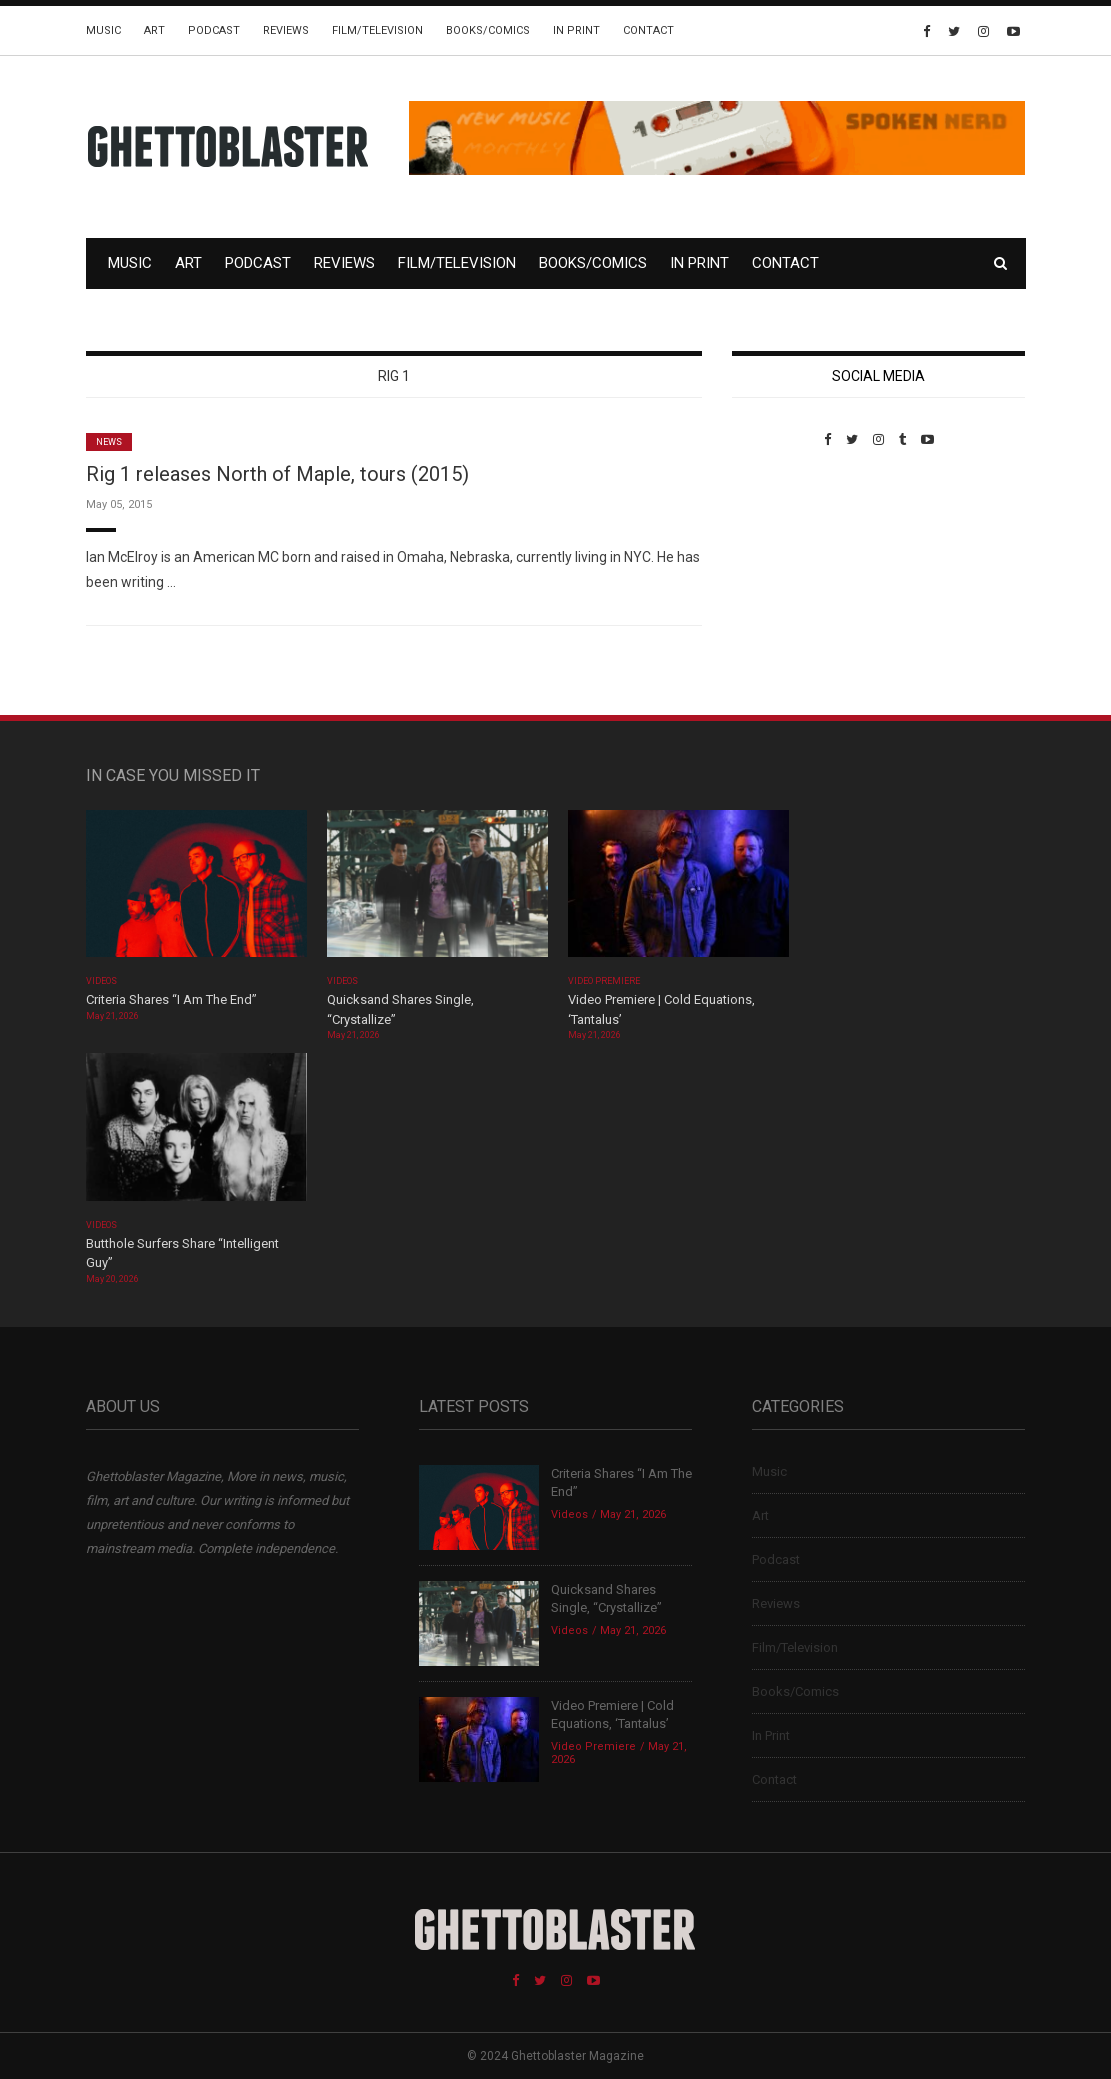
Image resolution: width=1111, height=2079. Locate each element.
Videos (101, 981)
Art (154, 30)
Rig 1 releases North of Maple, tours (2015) (277, 474)
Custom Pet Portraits (790, 584)
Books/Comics (488, 30)
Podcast (214, 30)
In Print (576, 30)
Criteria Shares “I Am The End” (171, 999)
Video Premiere (604, 981)
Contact (648, 30)
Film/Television (377, 30)
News (109, 442)
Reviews (286, 30)
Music (103, 30)
